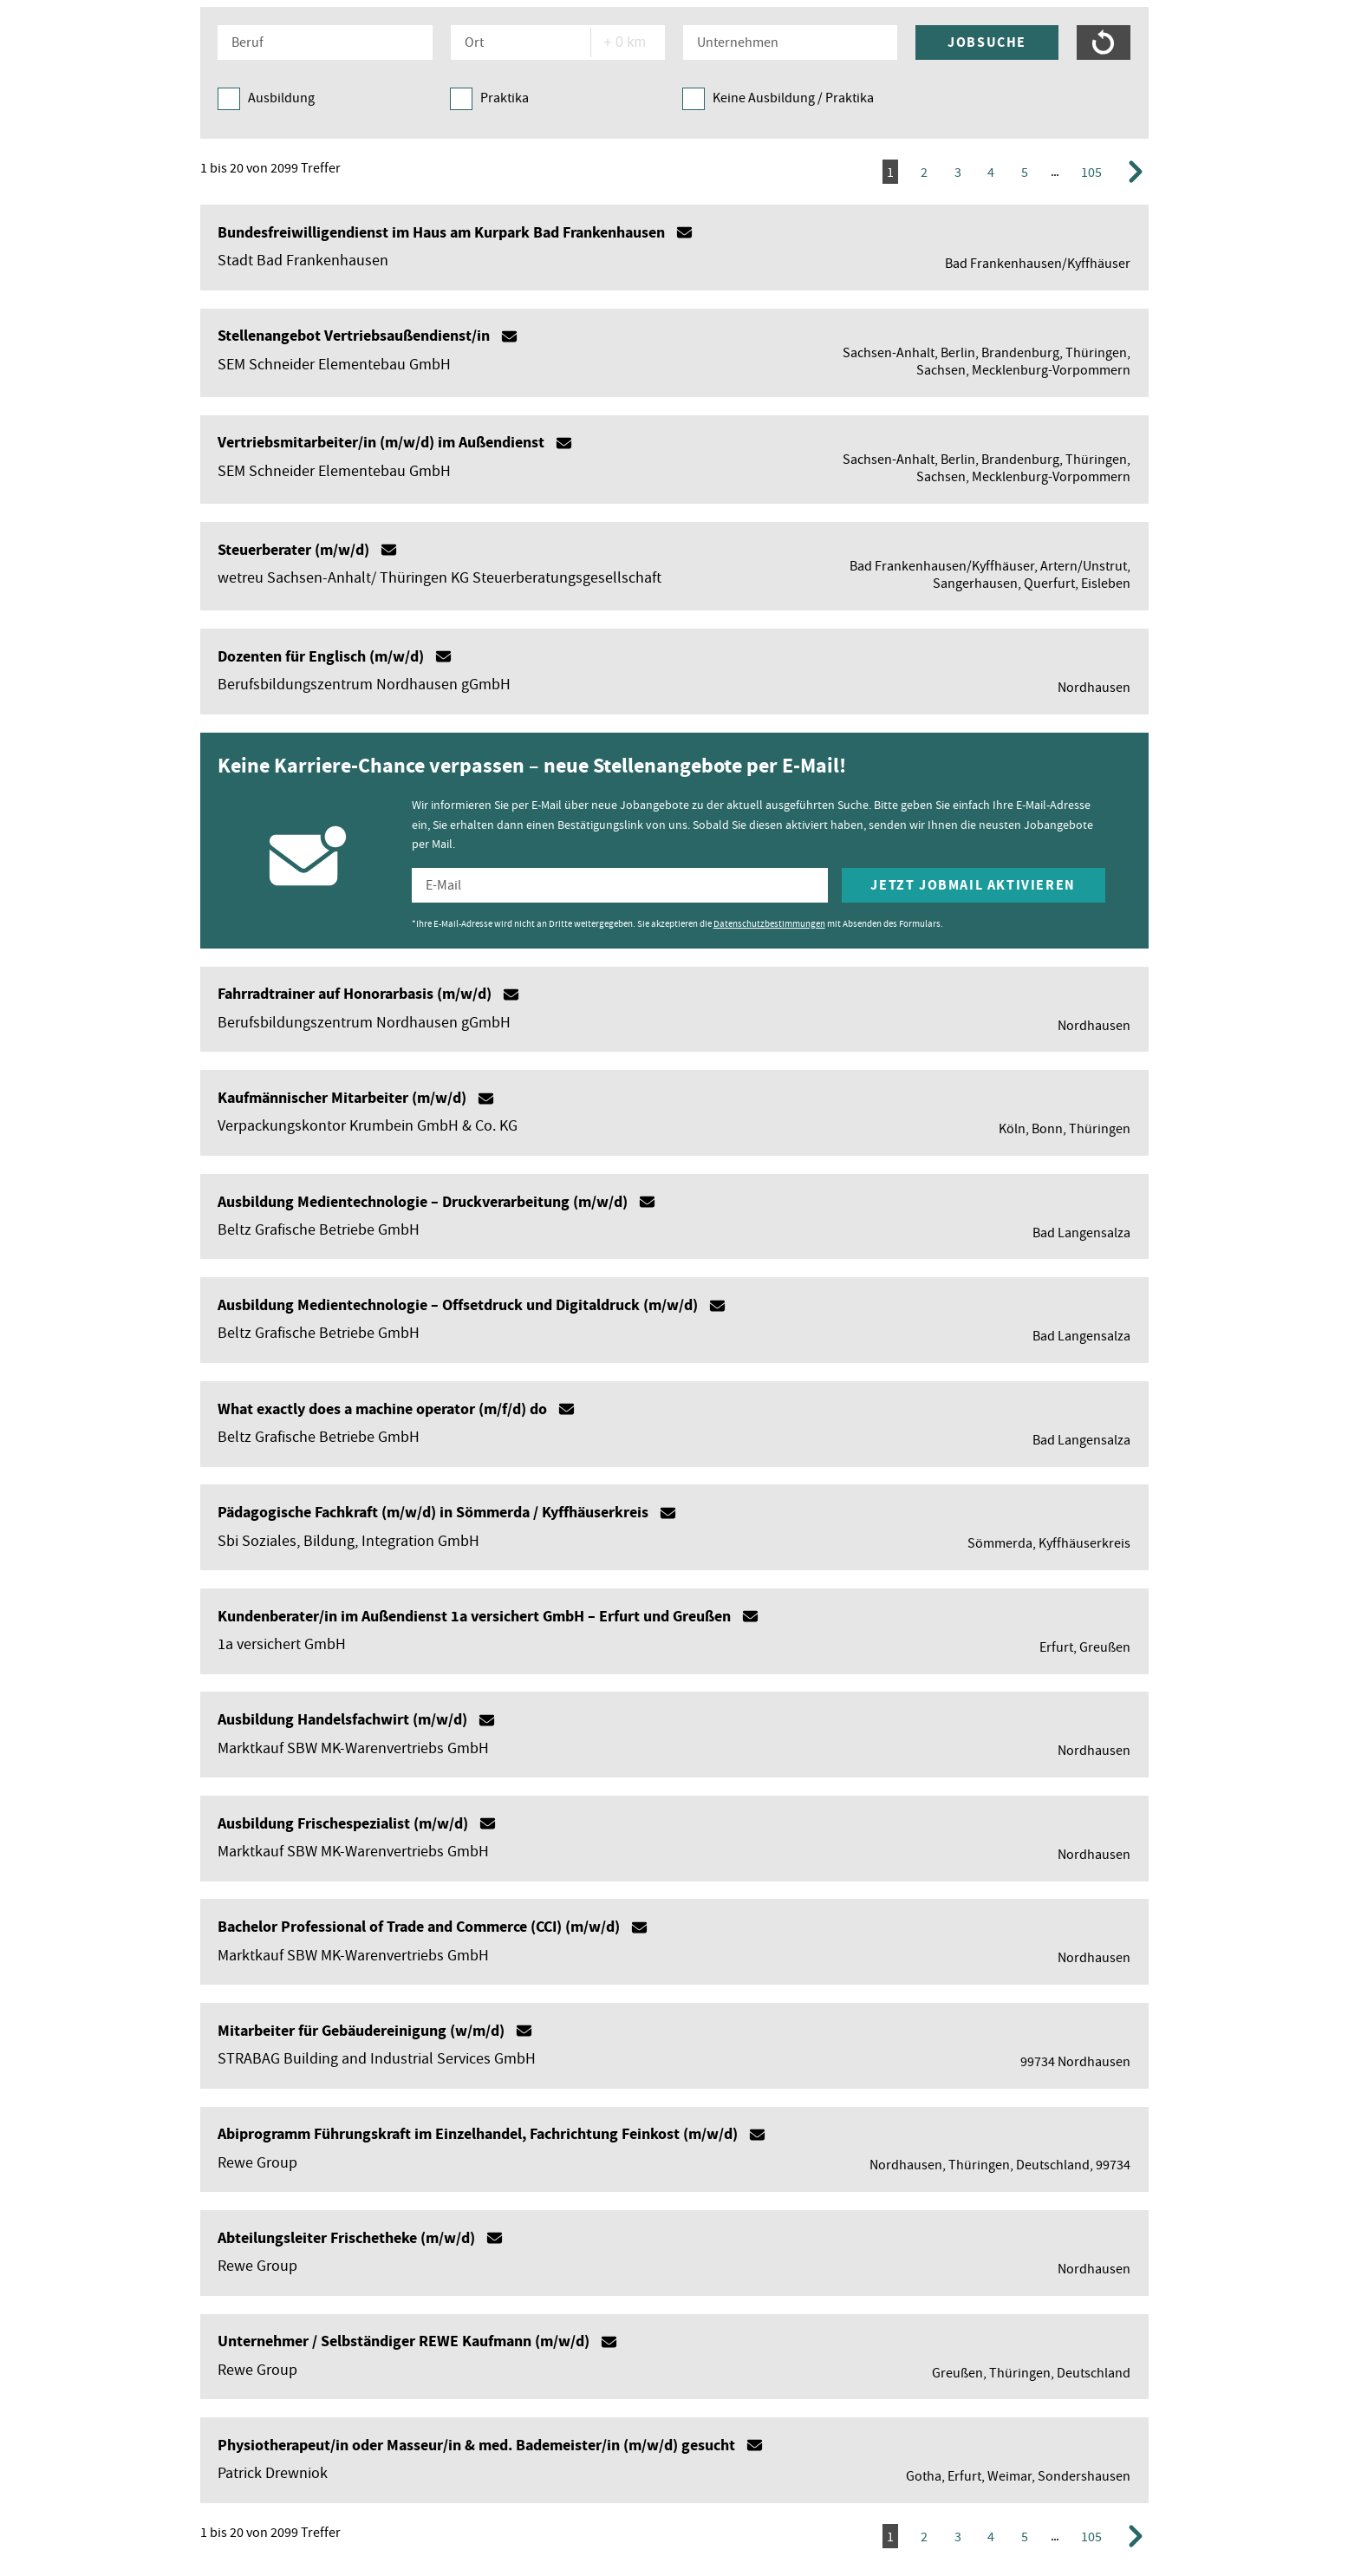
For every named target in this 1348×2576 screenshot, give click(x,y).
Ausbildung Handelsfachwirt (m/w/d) (342, 1719)
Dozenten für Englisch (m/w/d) (321, 656)
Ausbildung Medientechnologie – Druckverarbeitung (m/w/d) (423, 1201)
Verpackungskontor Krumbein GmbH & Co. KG (368, 1126)
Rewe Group (257, 2163)
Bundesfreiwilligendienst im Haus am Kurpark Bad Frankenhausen (441, 232)
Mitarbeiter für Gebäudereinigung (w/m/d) (361, 2030)
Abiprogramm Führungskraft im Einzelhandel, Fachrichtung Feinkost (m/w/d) (478, 2133)
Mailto (684, 232)
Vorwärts (1138, 172)
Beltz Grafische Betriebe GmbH (319, 1230)
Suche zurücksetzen (1103, 42)
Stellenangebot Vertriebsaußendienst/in (354, 335)
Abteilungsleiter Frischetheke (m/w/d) (346, 2237)
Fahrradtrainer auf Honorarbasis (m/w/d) (355, 993)
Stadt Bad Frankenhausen (303, 261)
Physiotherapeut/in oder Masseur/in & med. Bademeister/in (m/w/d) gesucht (476, 2445)
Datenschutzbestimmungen (769, 923)
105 (1091, 172)
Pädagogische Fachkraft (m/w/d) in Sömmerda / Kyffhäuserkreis (433, 1512)
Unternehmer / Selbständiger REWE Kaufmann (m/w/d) (403, 2341)
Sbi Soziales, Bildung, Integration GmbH (348, 1541)
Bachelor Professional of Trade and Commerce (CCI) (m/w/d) (419, 1926)
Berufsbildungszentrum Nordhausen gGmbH (364, 685)
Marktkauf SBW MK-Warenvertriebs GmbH (353, 1748)
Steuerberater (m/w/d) (293, 549)
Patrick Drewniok (273, 2473)
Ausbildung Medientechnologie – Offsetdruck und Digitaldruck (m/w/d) (458, 1305)
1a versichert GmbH (282, 1644)
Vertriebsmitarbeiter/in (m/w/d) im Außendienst (381, 442)
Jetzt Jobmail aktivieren (972, 885)
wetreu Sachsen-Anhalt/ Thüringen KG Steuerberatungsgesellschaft (439, 578)
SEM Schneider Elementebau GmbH (334, 365)
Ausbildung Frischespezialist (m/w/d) (343, 1823)
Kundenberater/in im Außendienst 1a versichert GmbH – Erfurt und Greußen (474, 1616)
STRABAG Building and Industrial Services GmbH (377, 2059)
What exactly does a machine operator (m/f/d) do (382, 1409)
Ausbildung (281, 98)
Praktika (504, 98)
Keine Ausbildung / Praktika (793, 98)
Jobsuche (987, 42)
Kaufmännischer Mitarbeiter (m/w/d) (342, 1097)
